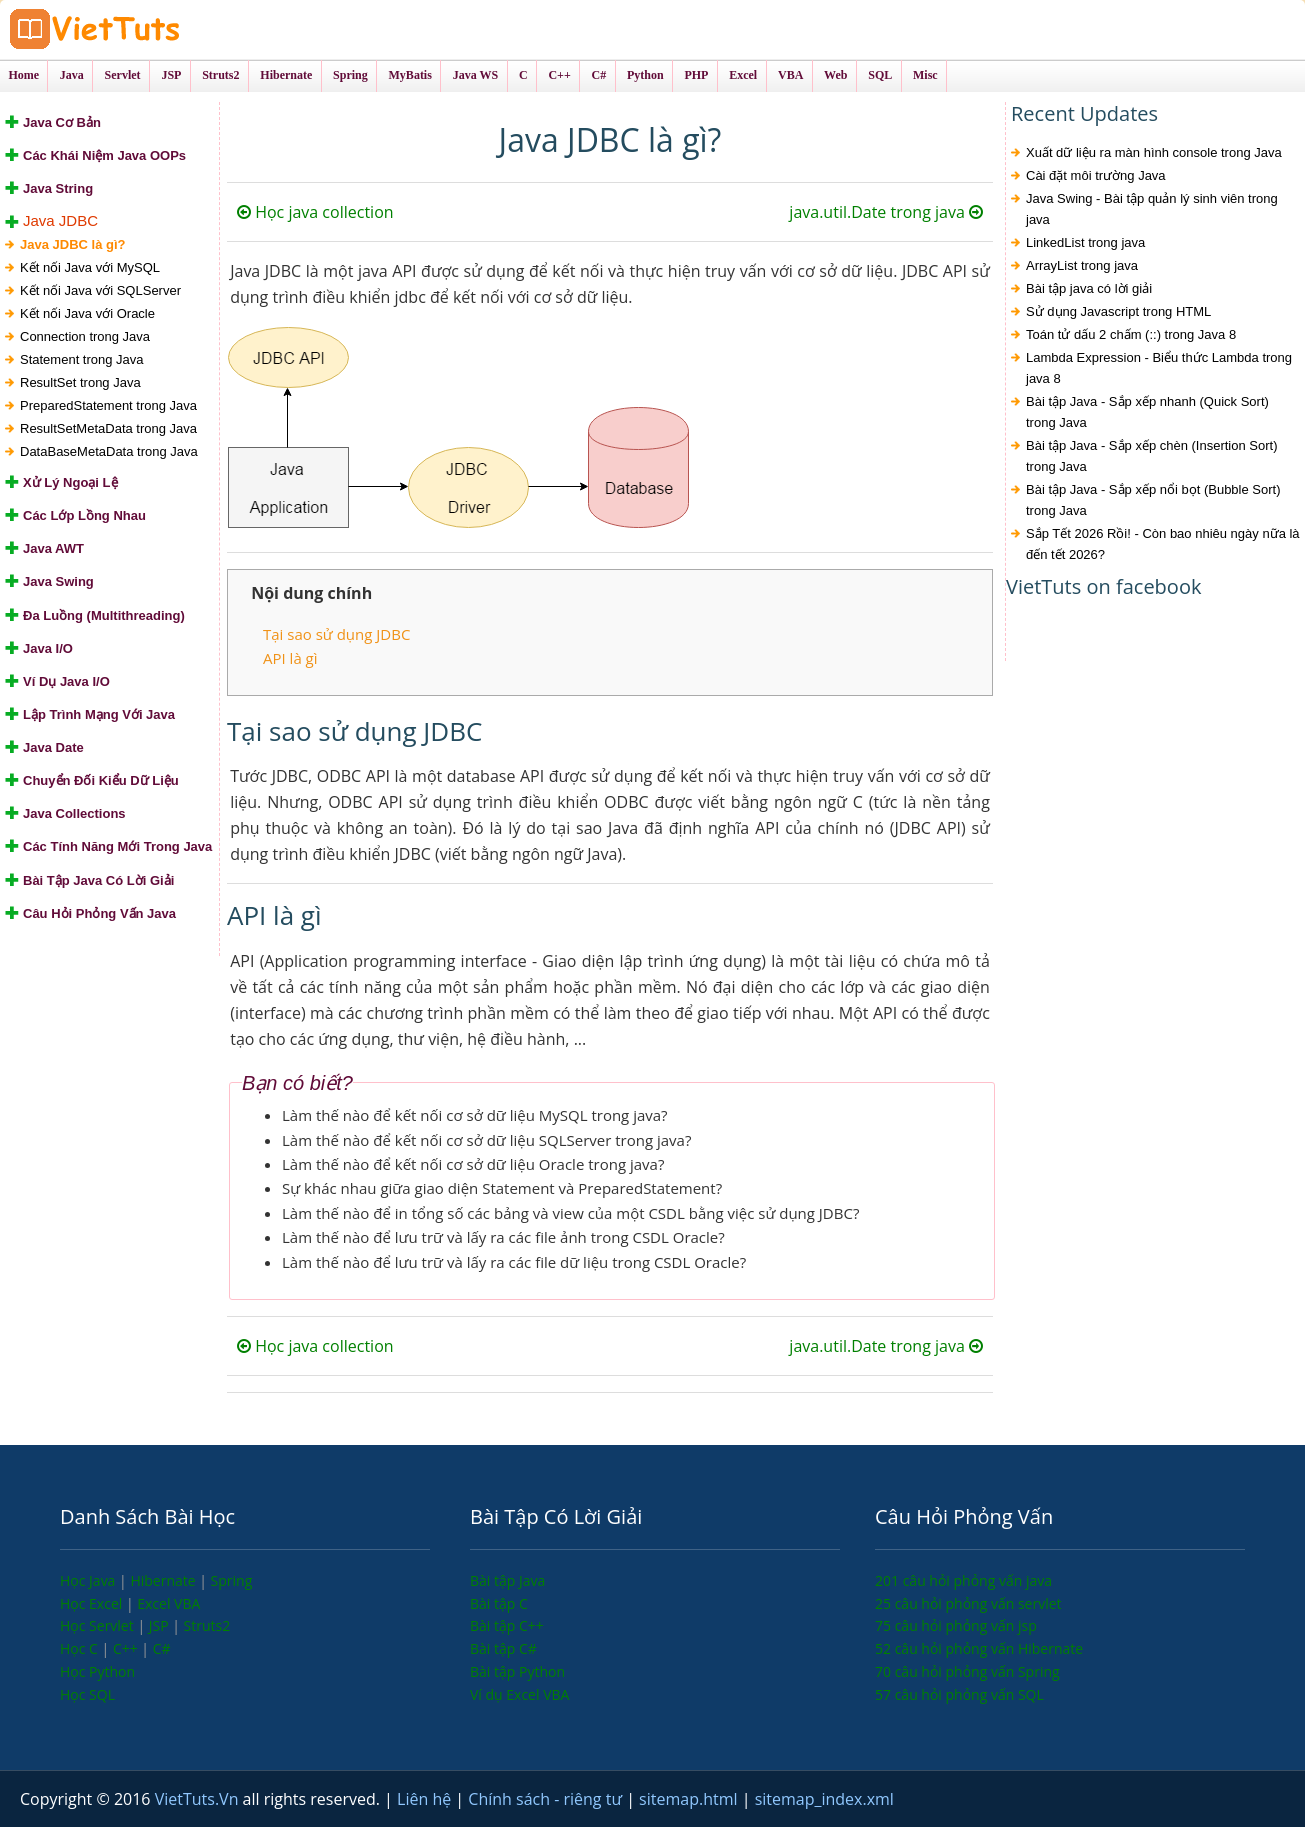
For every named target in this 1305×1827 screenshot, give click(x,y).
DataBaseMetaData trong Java (109, 451)
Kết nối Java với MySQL (90, 267)
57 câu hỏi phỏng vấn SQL (959, 1694)
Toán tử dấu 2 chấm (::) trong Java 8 (1131, 334)
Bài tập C (499, 1603)
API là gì (290, 658)
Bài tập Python (517, 1671)
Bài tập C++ (507, 1625)
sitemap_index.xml (824, 1799)
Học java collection (315, 212)
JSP (161, 1625)
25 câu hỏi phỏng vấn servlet (968, 1603)
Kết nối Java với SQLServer (100, 290)
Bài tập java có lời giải (1089, 288)
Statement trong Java (82, 359)
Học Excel (93, 1603)
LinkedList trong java (1085, 242)
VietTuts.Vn (199, 1799)
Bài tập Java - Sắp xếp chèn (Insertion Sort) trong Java (1152, 456)
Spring (232, 1580)
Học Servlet (98, 1625)
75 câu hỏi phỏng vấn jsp (956, 1625)
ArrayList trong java (1082, 265)
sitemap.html (690, 1799)
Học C (81, 1648)
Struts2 (207, 1625)
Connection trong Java (85, 336)
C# (162, 1648)
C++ (127, 1648)
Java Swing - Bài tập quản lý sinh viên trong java (1152, 209)
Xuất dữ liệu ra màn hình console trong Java (1154, 152)
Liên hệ (426, 1799)
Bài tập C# (503, 1648)
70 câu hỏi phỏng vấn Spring (967, 1671)
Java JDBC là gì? (73, 244)
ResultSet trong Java (80, 382)
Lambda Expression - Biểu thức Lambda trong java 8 (1159, 368)
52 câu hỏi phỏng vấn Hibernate (979, 1648)
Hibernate (164, 1580)
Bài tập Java (507, 1580)
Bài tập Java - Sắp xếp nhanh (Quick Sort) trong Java (1147, 412)
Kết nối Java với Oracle (87, 313)
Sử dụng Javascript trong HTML (1118, 311)
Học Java (89, 1580)
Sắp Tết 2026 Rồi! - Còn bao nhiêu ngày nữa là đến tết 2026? (1163, 544)
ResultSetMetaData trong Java (108, 428)
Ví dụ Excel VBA (519, 1694)
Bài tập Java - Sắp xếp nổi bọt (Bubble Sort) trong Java (1153, 500)
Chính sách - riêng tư (547, 1799)
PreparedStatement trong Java (108, 405)
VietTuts (170, 29)
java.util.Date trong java (886, 212)
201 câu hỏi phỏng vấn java (963, 1580)
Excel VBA (168, 1603)
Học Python (97, 1671)
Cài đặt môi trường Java (1096, 175)
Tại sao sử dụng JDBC (336, 634)
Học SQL (87, 1694)
